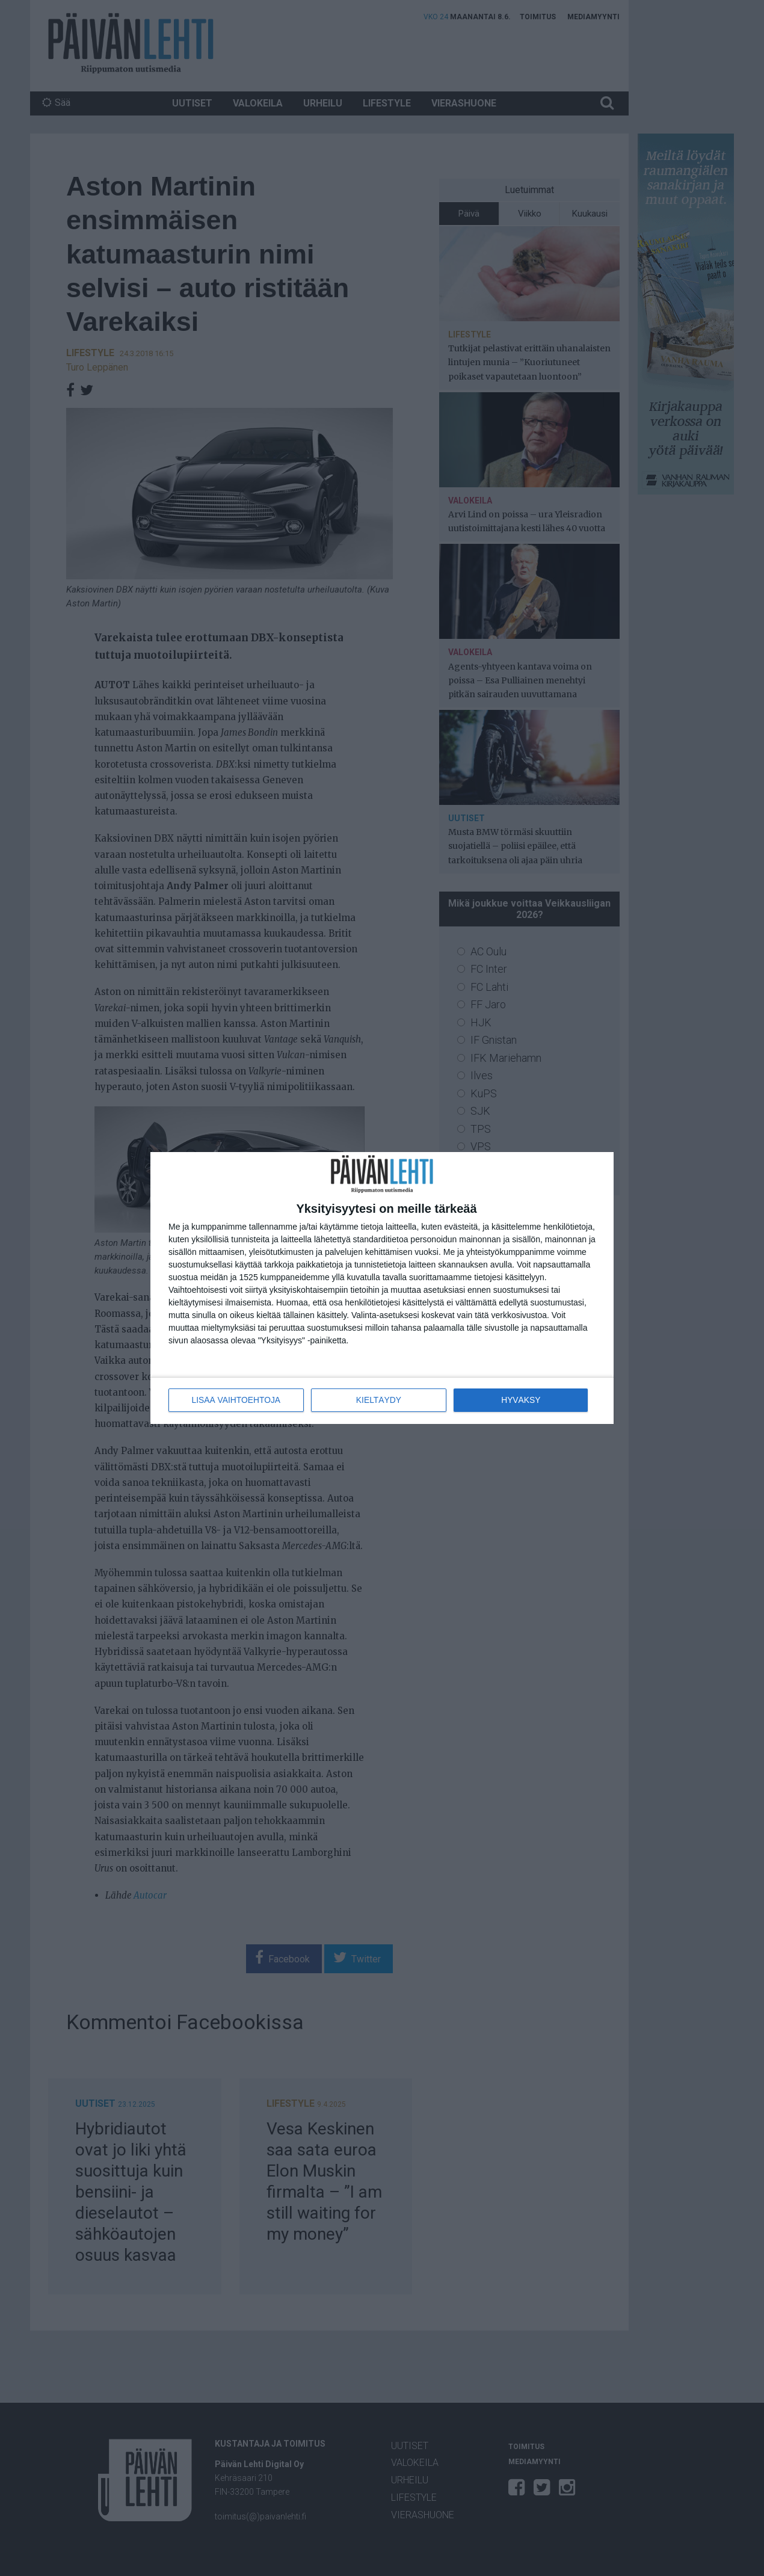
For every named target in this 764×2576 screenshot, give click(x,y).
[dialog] (382, 1288)
